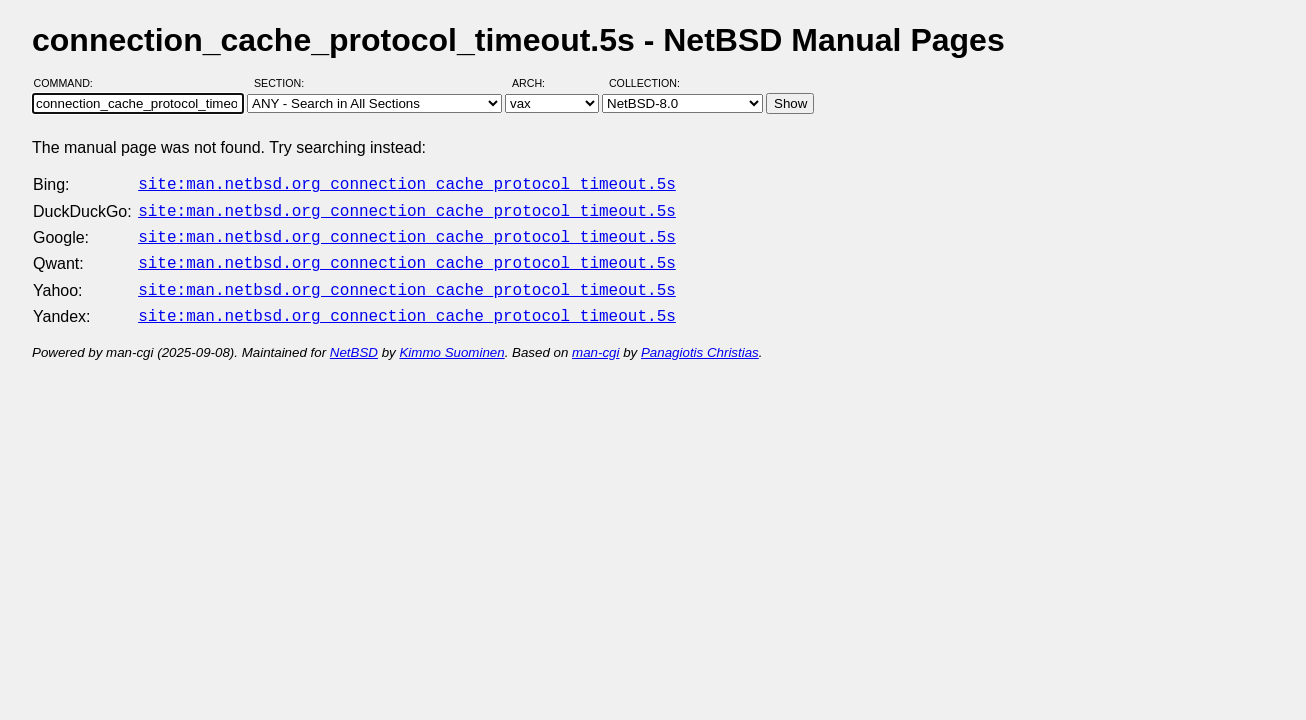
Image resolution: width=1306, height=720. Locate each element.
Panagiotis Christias (700, 340)
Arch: (537, 83)
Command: (69, 83)
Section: (283, 83)
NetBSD (354, 340)
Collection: (644, 83)
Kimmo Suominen (451, 340)
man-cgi (595, 340)
